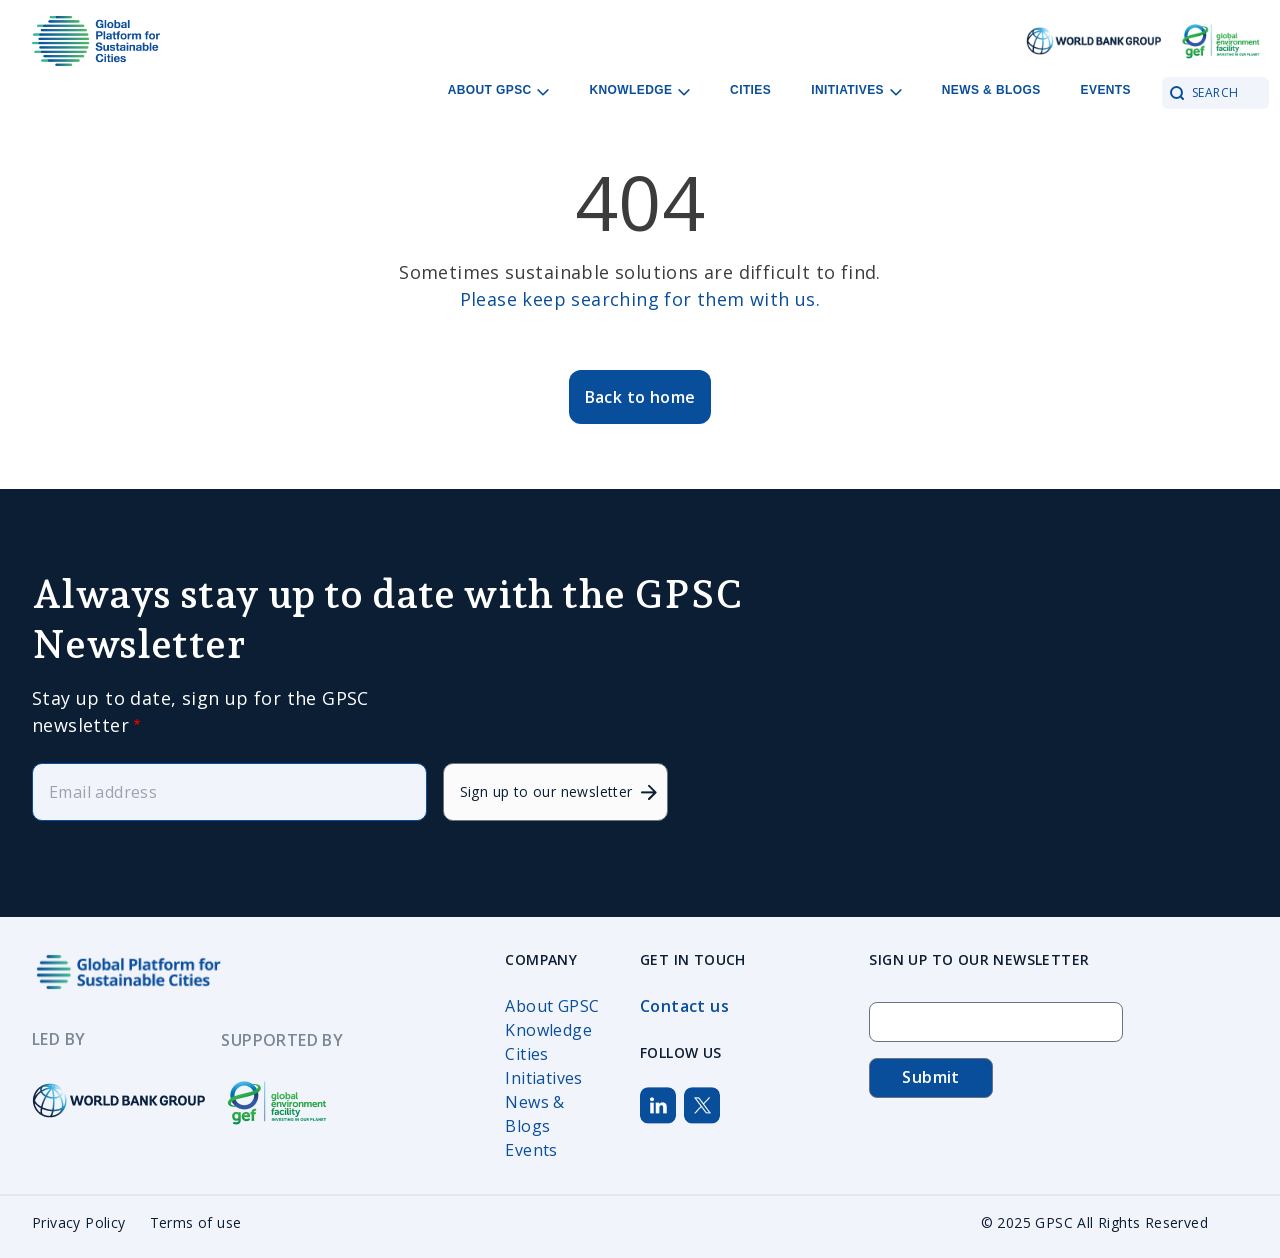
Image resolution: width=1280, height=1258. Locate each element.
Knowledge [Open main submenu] (639, 90)
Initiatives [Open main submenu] (856, 90)
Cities (750, 90)
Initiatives (543, 1078)
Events (1106, 90)
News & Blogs (991, 90)
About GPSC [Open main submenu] (499, 90)
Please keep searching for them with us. (640, 299)
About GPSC (552, 1006)
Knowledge (548, 1030)
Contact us (684, 1006)
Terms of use (196, 1222)
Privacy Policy (79, 1222)
